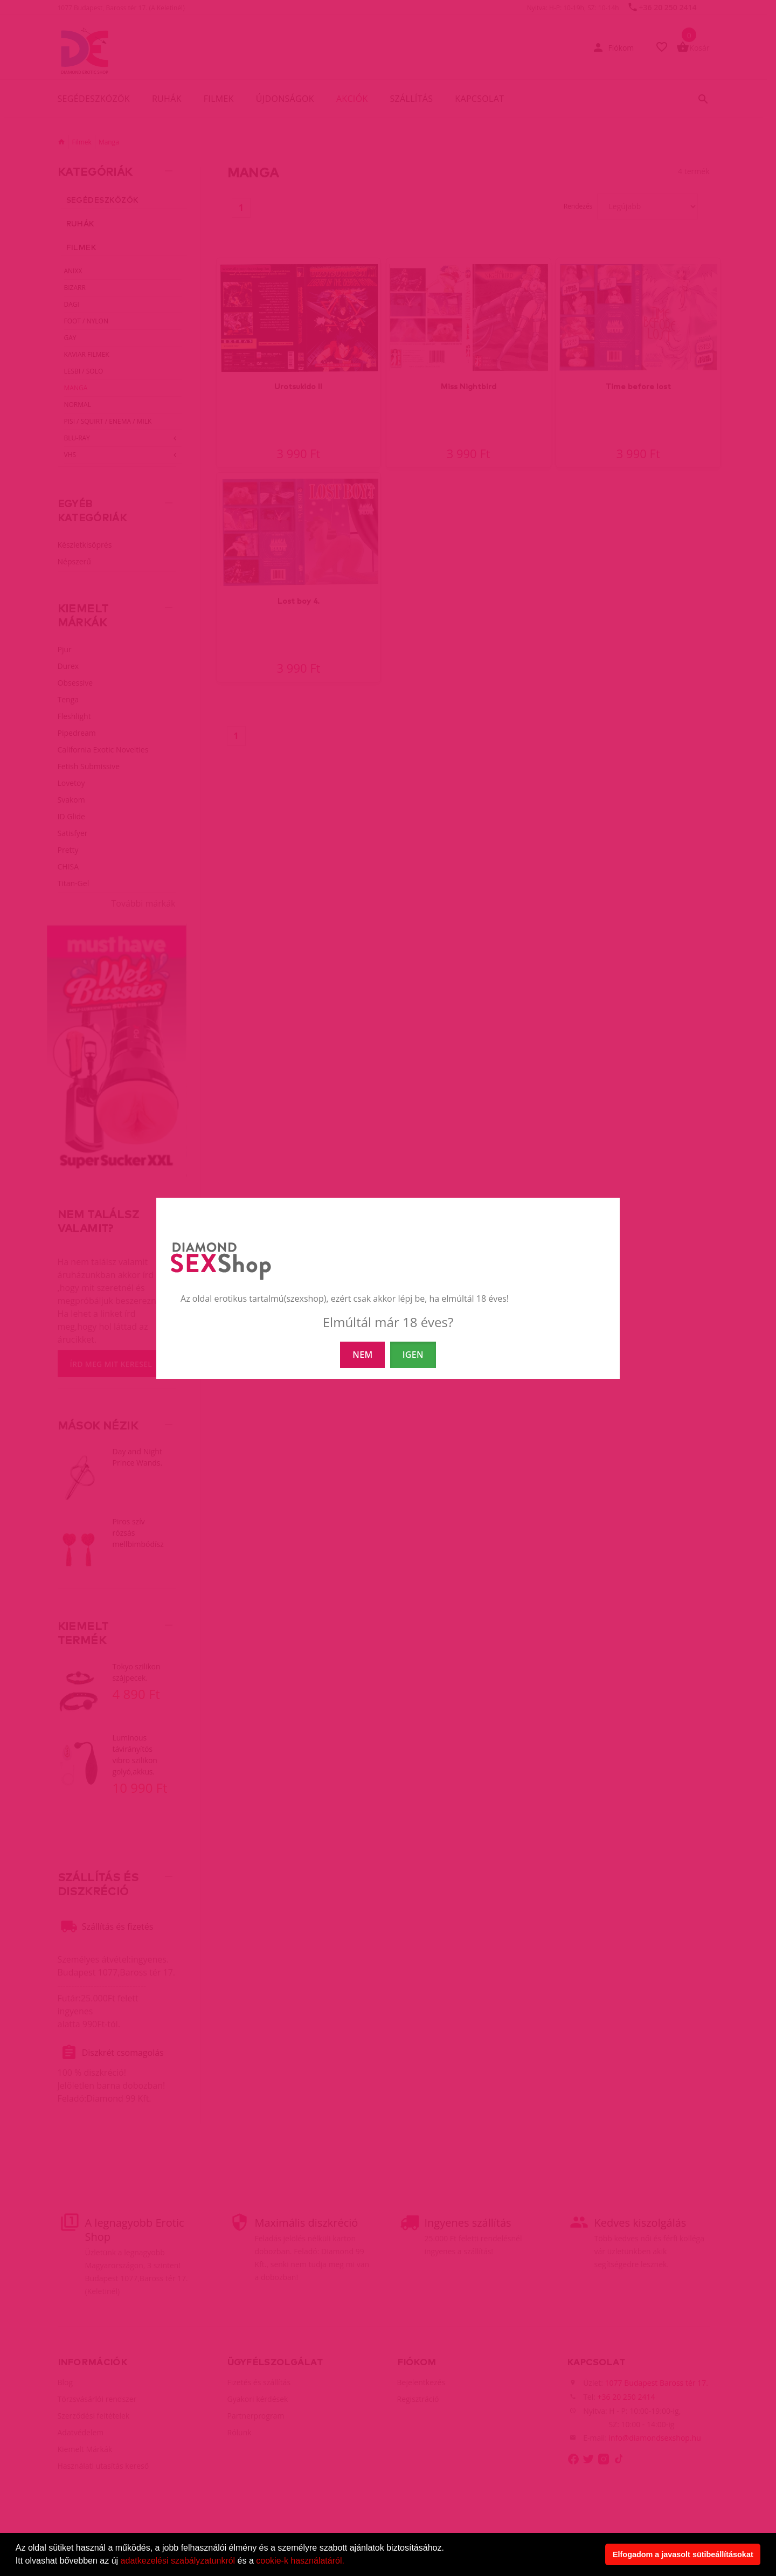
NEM (362, 1354)
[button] (348, 2562)
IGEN (413, 1354)
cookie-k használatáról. (300, 2560)
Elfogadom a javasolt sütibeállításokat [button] (683, 2554)
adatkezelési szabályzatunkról (178, 2560)
